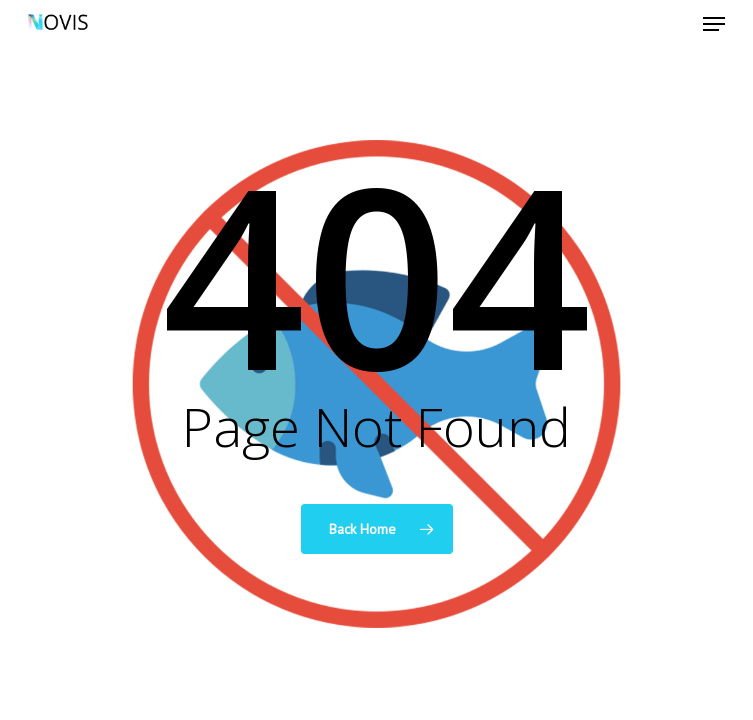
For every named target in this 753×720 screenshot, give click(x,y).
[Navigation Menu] (714, 24)
